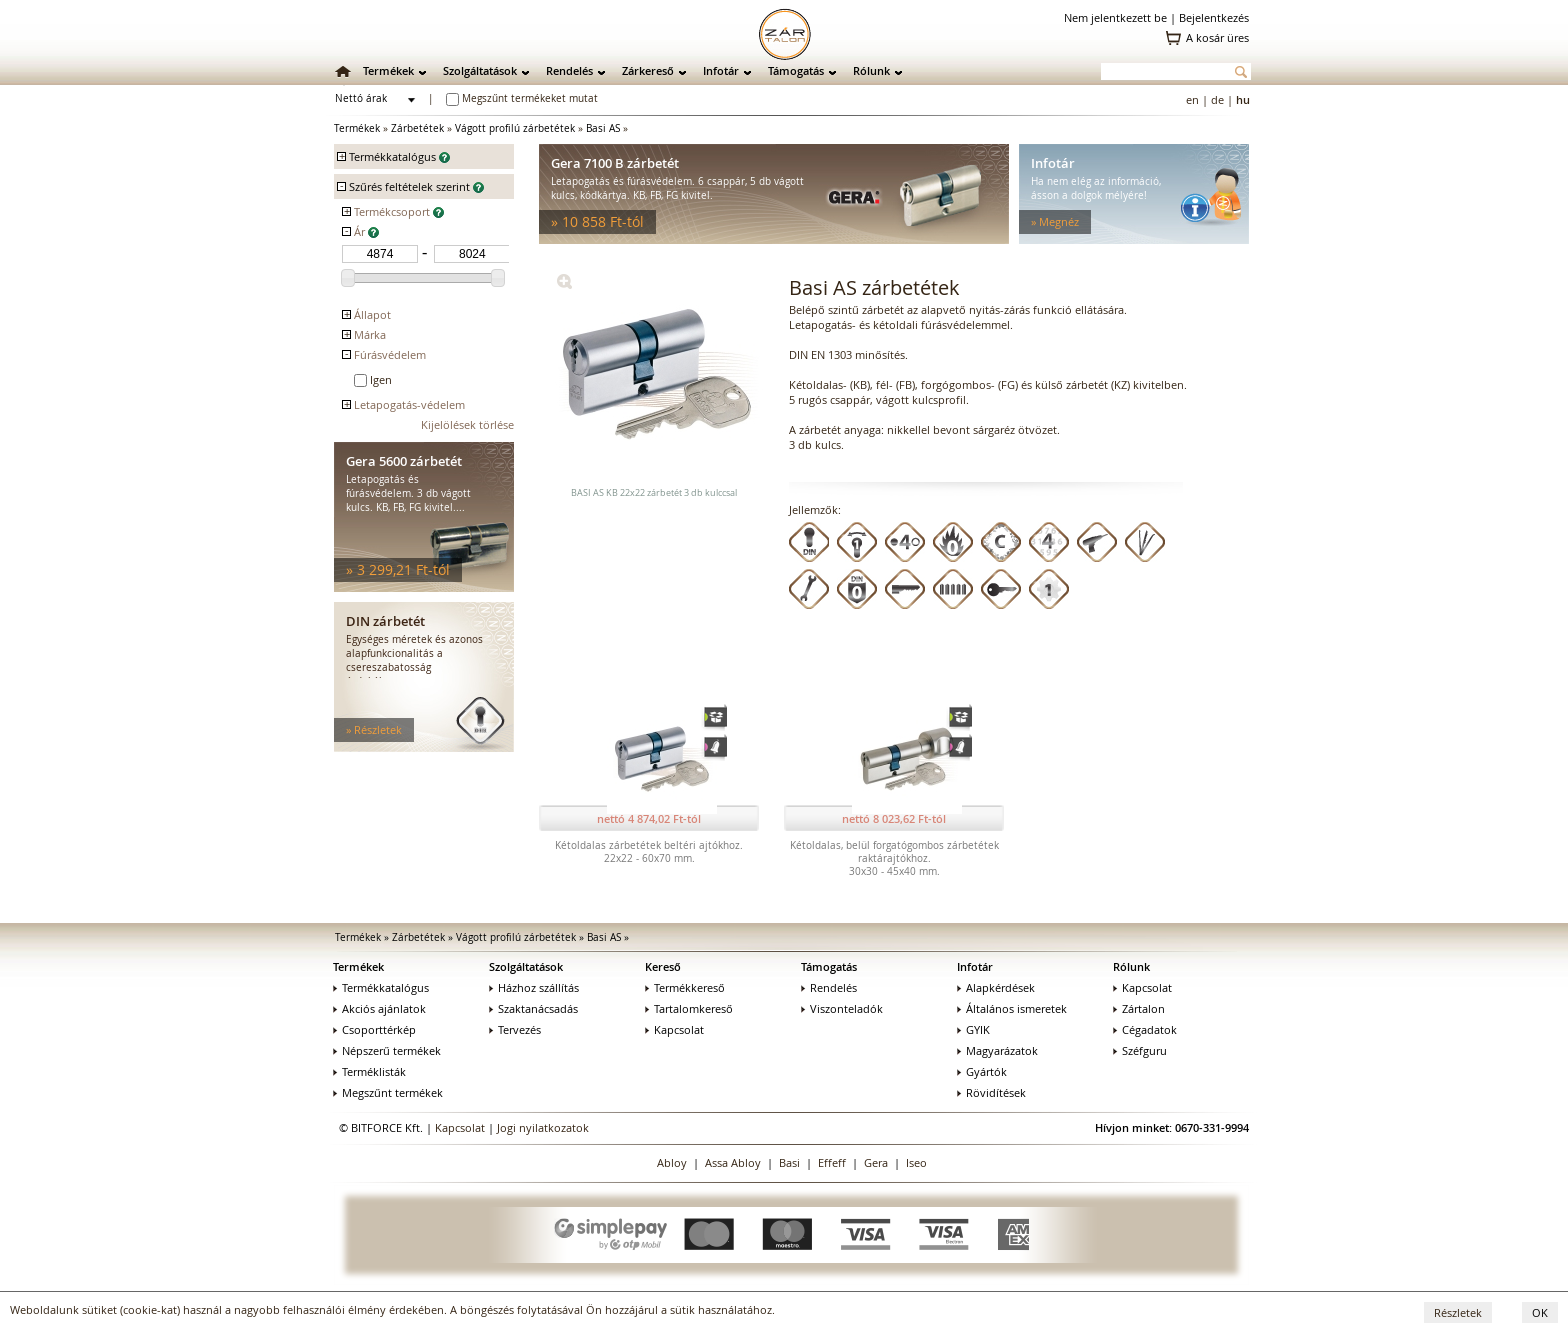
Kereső (663, 966)
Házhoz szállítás (534, 987)
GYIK (973, 1029)
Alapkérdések (996, 987)
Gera (876, 1162)
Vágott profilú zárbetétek (515, 128)
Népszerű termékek (387, 1050)
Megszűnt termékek (388, 1092)
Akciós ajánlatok (379, 1008)
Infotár (721, 70)
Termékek (388, 70)
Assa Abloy (733, 1162)
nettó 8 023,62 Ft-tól (894, 818)
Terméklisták (369, 1071)
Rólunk (871, 70)
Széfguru (1140, 1050)
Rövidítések (991, 1092)
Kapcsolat (674, 1029)
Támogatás (796, 70)
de (1217, 99)
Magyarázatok (997, 1050)
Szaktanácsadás (533, 1008)
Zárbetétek (417, 128)
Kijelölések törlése (467, 424)
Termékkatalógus (381, 987)
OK (1540, 1312)
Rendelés (569, 70)
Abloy (672, 1162)
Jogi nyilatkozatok (543, 1127)
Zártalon (1139, 1008)
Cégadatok (1145, 1029)
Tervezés (515, 1029)
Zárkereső (648, 70)
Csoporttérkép (374, 1029)
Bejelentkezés (1214, 17)
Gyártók (982, 1071)
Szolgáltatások (480, 70)
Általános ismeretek (1012, 1008)
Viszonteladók (842, 1008)
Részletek (1458, 1312)
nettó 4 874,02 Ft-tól (649, 818)
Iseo (916, 1162)
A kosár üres (1217, 37)
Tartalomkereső (689, 1008)
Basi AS (603, 128)
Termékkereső (685, 987)
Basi (789, 1162)
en (1192, 99)
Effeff (832, 1162)
